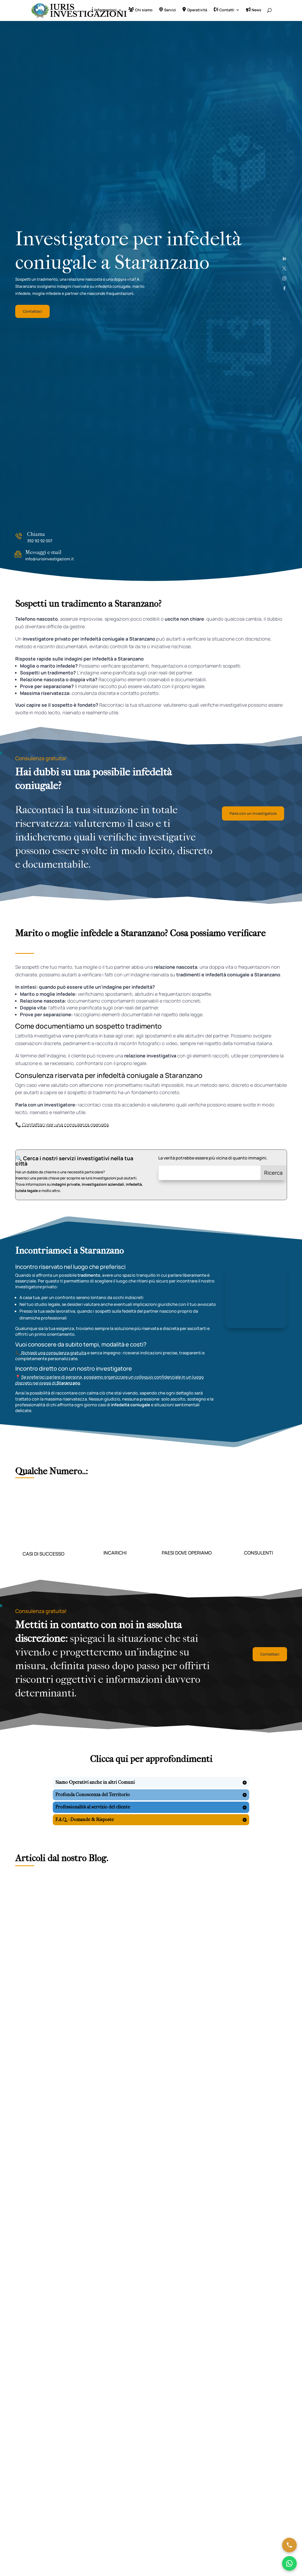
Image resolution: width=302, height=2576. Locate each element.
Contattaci (32, 312)
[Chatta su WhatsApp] (289, 2563)
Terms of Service (237, 2341)
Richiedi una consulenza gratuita (53, 1354)
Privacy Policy (217, 2341)
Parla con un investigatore (253, 814)
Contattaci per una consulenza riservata (65, 1125)
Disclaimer (166, 2449)
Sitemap (183, 2449)
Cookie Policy (145, 2449)
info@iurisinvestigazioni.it (49, 560)
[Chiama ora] (289, 2545)
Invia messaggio (123, 2387)
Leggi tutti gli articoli (151, 2072)
